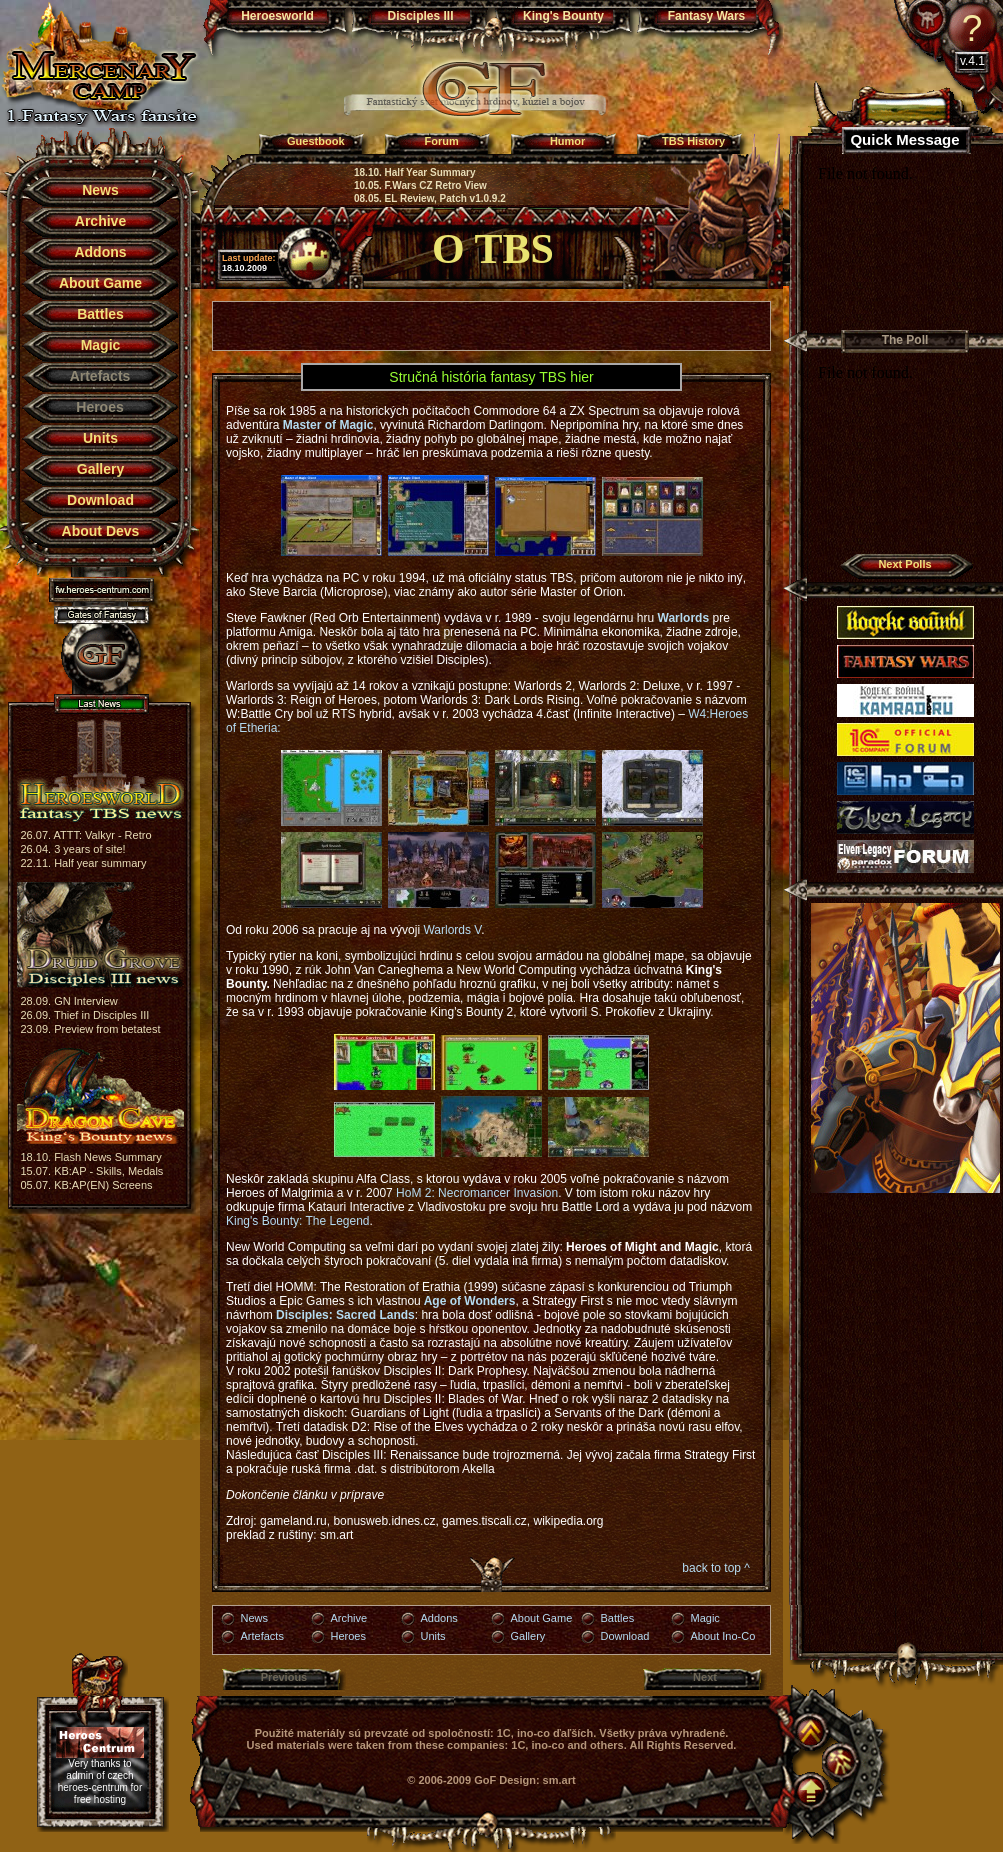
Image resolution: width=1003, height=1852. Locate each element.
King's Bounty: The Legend (298, 1221)
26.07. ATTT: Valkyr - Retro (86, 835)
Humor (567, 141)
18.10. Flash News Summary (91, 1157)
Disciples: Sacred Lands (345, 1315)
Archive (100, 221)
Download (100, 500)
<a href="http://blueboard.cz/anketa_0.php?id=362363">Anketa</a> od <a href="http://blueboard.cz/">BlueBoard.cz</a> (905, 453)
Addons (100, 252)
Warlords (684, 618)
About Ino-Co (723, 1636)
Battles (100, 314)
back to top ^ (716, 1568)
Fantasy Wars (707, 16)
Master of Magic (328, 425)
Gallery (100, 469)
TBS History (693, 141)
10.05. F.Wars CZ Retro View (420, 185)
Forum (442, 141)
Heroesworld (277, 16)
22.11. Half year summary (84, 863)
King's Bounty (563, 16)
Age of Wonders (470, 1301)
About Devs (101, 531)
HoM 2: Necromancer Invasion (475, 1193)
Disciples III (420, 16)
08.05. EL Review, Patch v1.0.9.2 (430, 198)
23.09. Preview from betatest (91, 1029)
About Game (100, 283)
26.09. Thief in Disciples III (85, 1015)
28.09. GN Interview (69, 1001)
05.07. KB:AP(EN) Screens (87, 1185)
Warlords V (452, 930)
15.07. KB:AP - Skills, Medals (92, 1171)
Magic (101, 345)
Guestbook (315, 141)
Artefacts (262, 1636)
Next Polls (904, 564)
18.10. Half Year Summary (415, 172)
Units (100, 438)
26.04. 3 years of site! (73, 849)
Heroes (348, 1636)
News (100, 190)
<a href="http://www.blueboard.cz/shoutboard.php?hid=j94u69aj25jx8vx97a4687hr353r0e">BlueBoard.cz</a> (905, 242)
